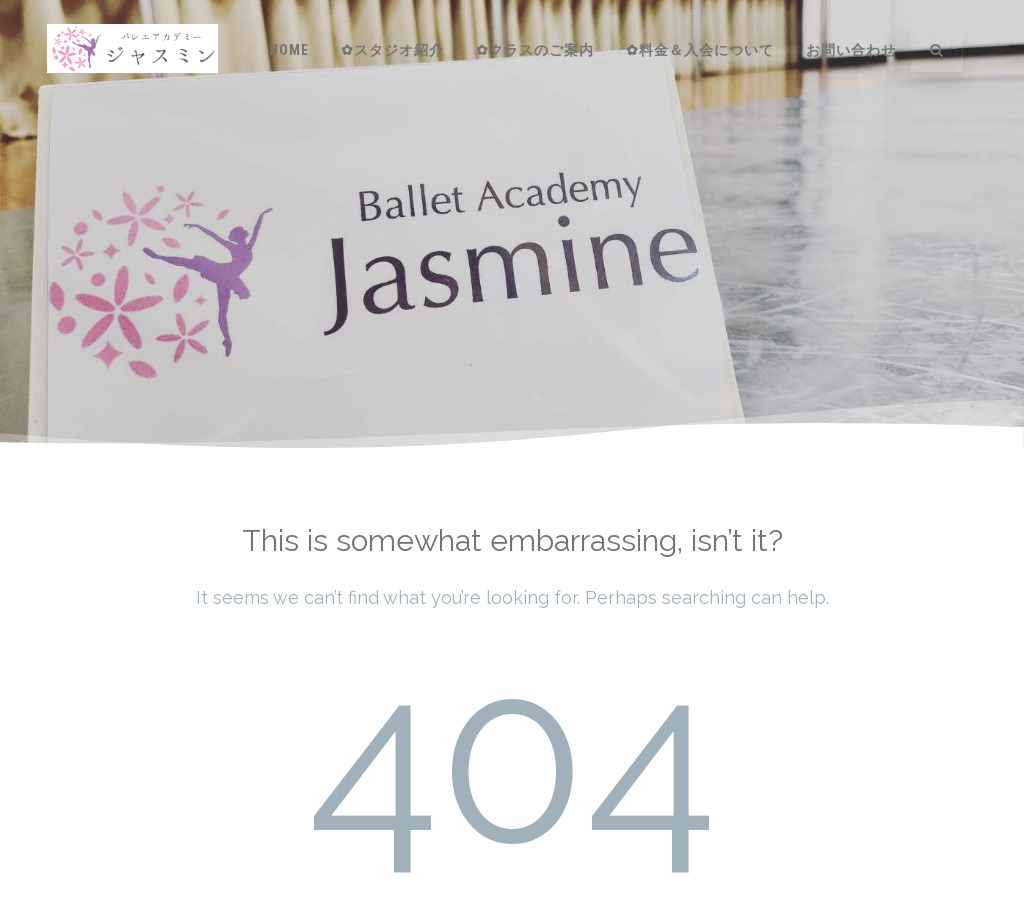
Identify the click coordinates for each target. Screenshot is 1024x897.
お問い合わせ (851, 50)
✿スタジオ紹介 (392, 50)
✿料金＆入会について (700, 50)
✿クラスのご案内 (535, 50)
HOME (289, 50)
